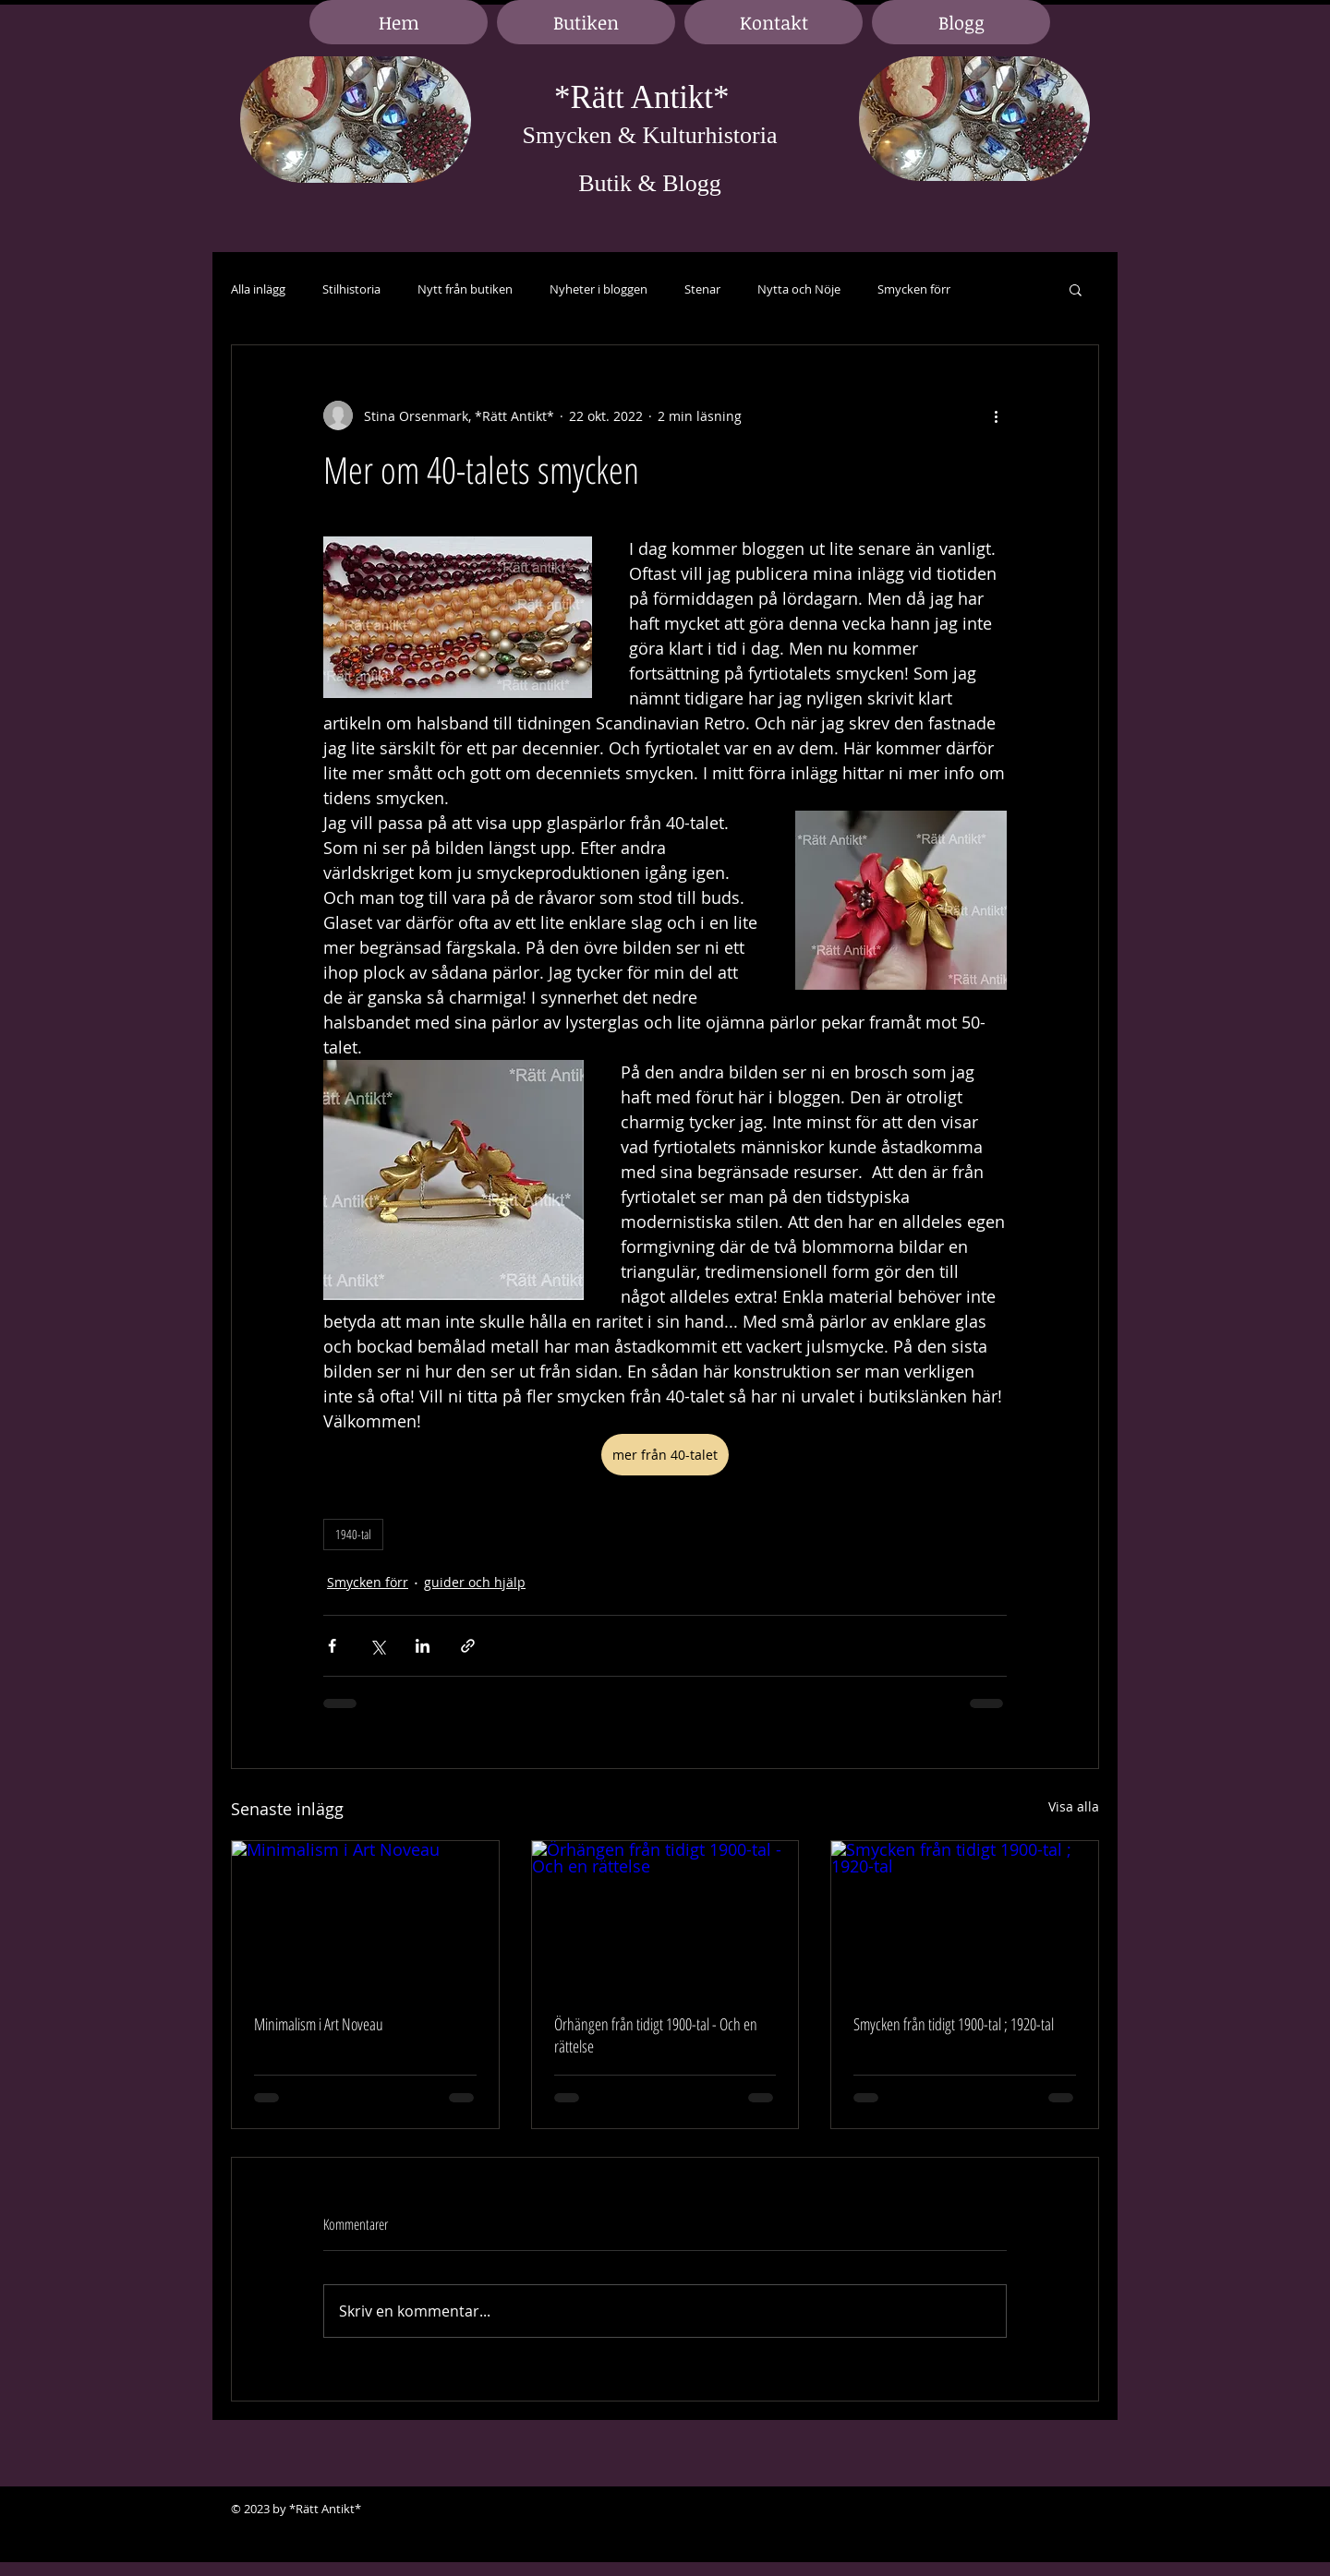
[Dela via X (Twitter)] (377, 1646)
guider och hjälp (475, 1582)
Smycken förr (913, 289)
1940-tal (353, 1534)
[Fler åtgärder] (996, 415)
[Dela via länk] (468, 1646)
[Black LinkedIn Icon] (1053, 2509)
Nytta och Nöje (798, 289)
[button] (1075, 289)
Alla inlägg (258, 289)
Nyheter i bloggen (598, 289)
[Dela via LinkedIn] (422, 1646)
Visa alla (1073, 1806)
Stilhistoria (351, 289)
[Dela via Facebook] (332, 1646)
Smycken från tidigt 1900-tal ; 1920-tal (953, 2024)
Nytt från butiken (465, 289)
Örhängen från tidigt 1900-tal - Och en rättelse (655, 2035)
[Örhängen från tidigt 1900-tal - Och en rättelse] (665, 1916)
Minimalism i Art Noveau (318, 2024)
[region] (355, 120)
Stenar (702, 289)
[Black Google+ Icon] (1080, 2509)
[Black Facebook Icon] (1025, 2509)
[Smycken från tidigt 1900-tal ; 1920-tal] (964, 1916)
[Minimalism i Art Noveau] (365, 1916)
